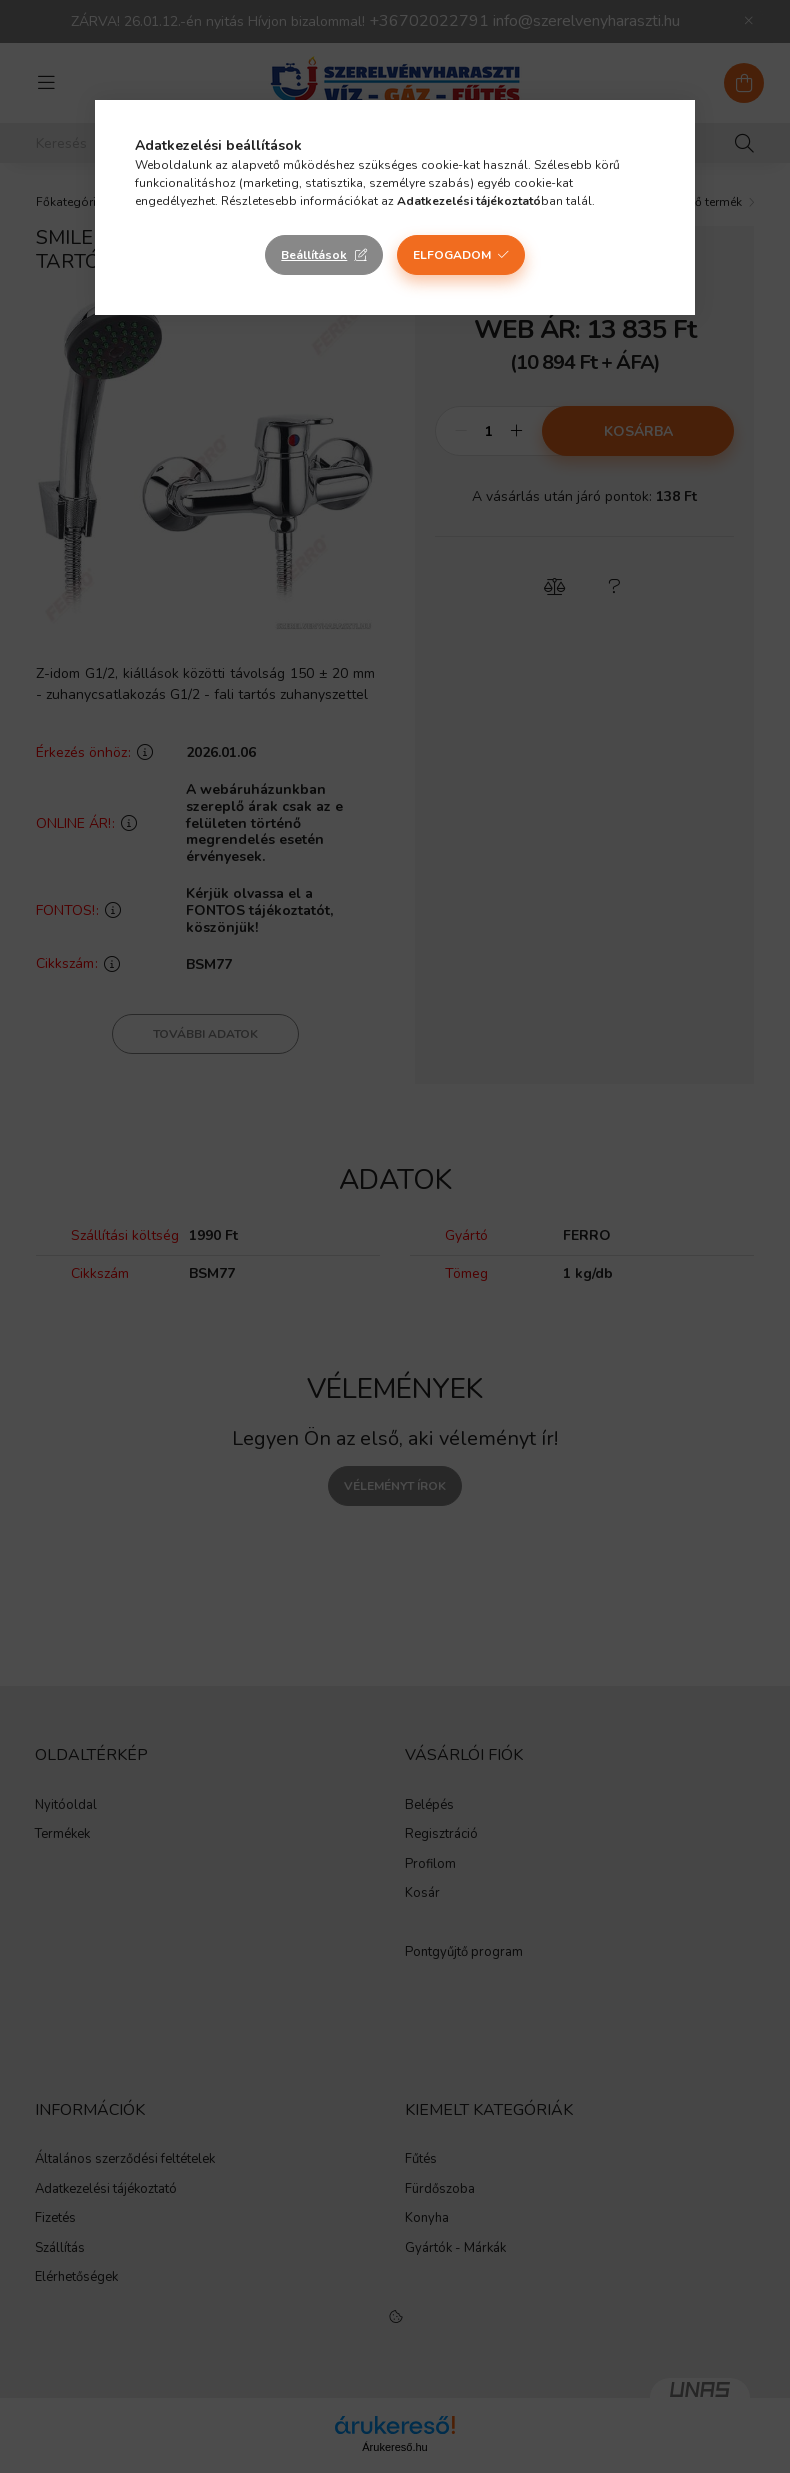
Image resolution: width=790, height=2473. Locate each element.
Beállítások (314, 255)
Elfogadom (452, 255)
